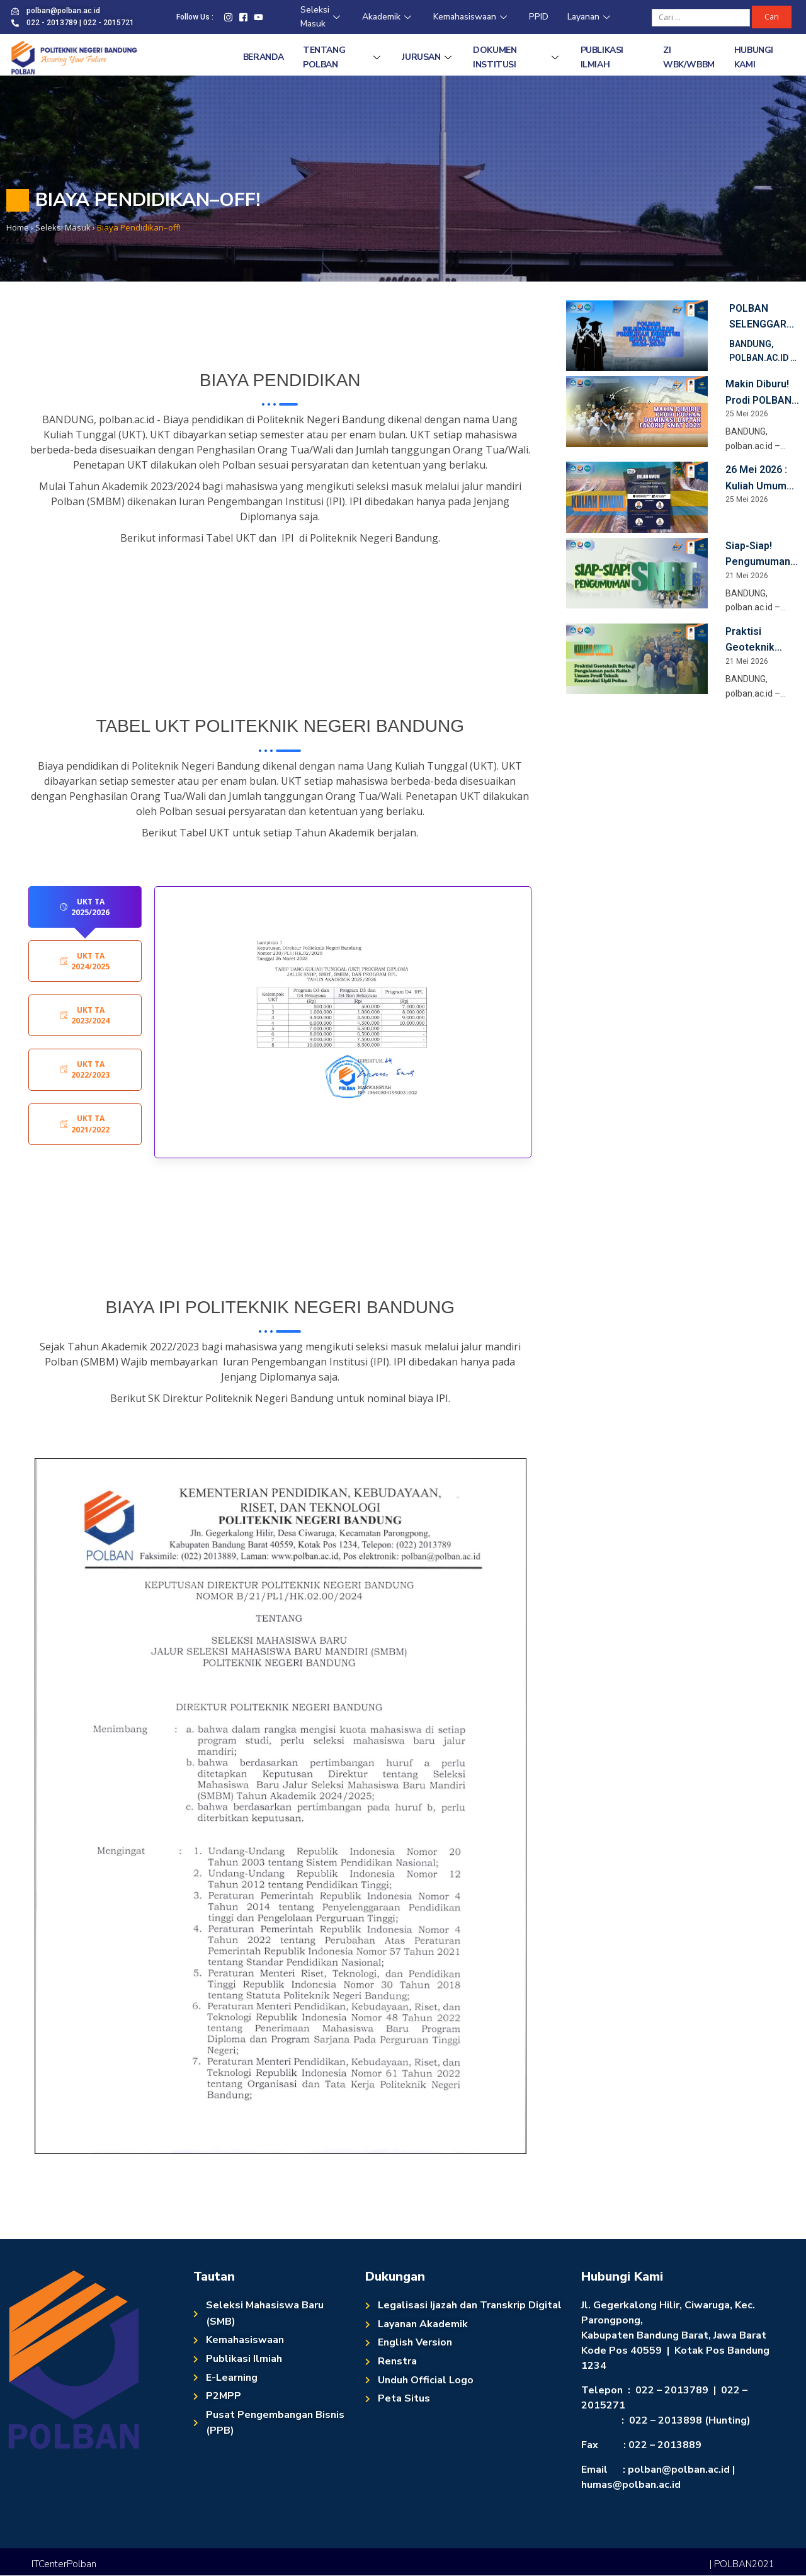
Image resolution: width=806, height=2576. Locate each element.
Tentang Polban (343, 57)
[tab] (85, 907)
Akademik (388, 17)
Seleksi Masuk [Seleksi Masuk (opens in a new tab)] (321, 17)
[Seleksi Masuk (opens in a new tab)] (63, 227)
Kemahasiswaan (471, 17)
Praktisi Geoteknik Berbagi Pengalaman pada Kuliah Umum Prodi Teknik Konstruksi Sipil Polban (761, 640)
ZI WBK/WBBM (689, 57)
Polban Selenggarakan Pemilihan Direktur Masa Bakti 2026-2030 (761, 317)
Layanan (590, 17)
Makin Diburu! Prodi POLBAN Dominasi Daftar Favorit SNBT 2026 (758, 393)
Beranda (263, 57)
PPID (538, 17)
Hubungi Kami (753, 57)
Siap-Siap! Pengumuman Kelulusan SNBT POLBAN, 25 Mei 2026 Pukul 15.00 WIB (760, 555)
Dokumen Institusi (517, 57)
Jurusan (428, 57)
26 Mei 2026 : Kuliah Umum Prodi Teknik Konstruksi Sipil (761, 479)
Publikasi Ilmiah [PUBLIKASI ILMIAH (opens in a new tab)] (602, 57)
